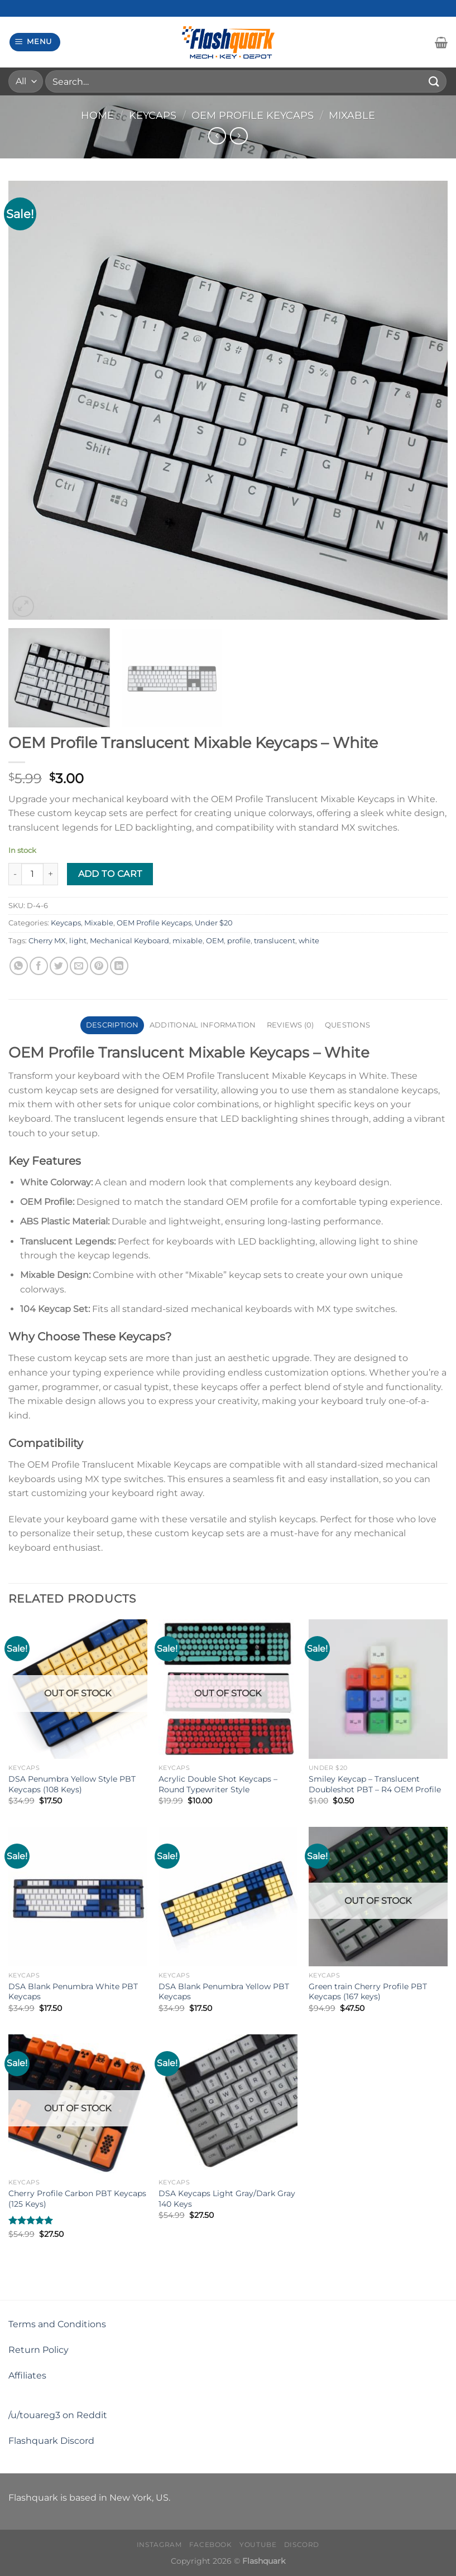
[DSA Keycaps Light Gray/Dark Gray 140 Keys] (228, 2103)
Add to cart (110, 874)
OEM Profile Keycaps (252, 115)
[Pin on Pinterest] (99, 966)
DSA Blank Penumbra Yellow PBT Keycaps (224, 1991)
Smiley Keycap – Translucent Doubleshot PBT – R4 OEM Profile (375, 1784)
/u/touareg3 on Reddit (57, 2415)
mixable (187, 941)
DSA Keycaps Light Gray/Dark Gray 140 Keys (227, 2198)
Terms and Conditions (57, 2324)
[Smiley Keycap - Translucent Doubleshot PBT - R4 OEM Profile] (378, 1688)
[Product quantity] (32, 874)
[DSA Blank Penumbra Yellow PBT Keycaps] (228, 1896)
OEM (215, 941)
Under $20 (214, 923)
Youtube (257, 2544)
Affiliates (27, 2375)
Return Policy (38, 2350)
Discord (301, 2544)
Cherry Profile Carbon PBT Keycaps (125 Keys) (77, 2198)
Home (97, 115)
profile (239, 941)
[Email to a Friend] (79, 966)
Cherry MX (47, 941)
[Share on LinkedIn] (119, 966)
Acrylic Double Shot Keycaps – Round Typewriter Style (218, 1784)
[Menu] (35, 42)
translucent (274, 941)
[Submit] (434, 81)
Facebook (210, 2544)
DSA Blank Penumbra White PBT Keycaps (73, 1991)
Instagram (159, 2544)
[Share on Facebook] (39, 966)
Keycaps (152, 115)
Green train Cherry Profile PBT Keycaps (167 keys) (368, 1991)
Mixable (352, 115)
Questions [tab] (347, 1025)
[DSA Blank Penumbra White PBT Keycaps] (77, 1896)
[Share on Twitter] (59, 966)
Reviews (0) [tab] (290, 1025)
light (78, 941)
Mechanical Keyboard (129, 941)
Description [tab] (112, 1025)
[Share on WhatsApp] (18, 966)
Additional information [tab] (203, 1025)
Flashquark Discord (51, 2440)
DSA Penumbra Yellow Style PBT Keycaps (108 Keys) (72, 1784)
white (309, 941)
